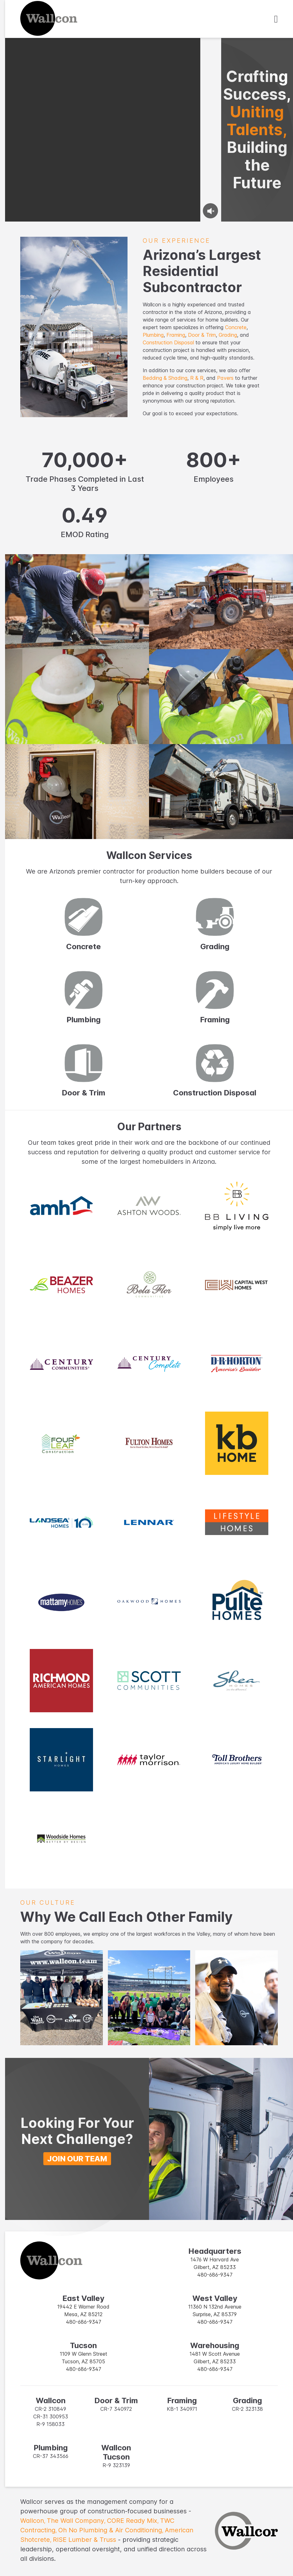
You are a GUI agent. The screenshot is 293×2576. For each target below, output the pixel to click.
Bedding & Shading (165, 378)
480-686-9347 (215, 2275)
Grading (228, 335)
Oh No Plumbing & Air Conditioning (111, 2530)
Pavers (225, 378)
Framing (175, 335)
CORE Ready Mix (133, 2520)
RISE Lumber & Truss (84, 2539)
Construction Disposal (168, 342)
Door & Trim (202, 335)
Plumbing (153, 335)
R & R (196, 378)
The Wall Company (77, 2520)
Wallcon (33, 2520)
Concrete (235, 327)
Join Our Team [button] (77, 2158)
